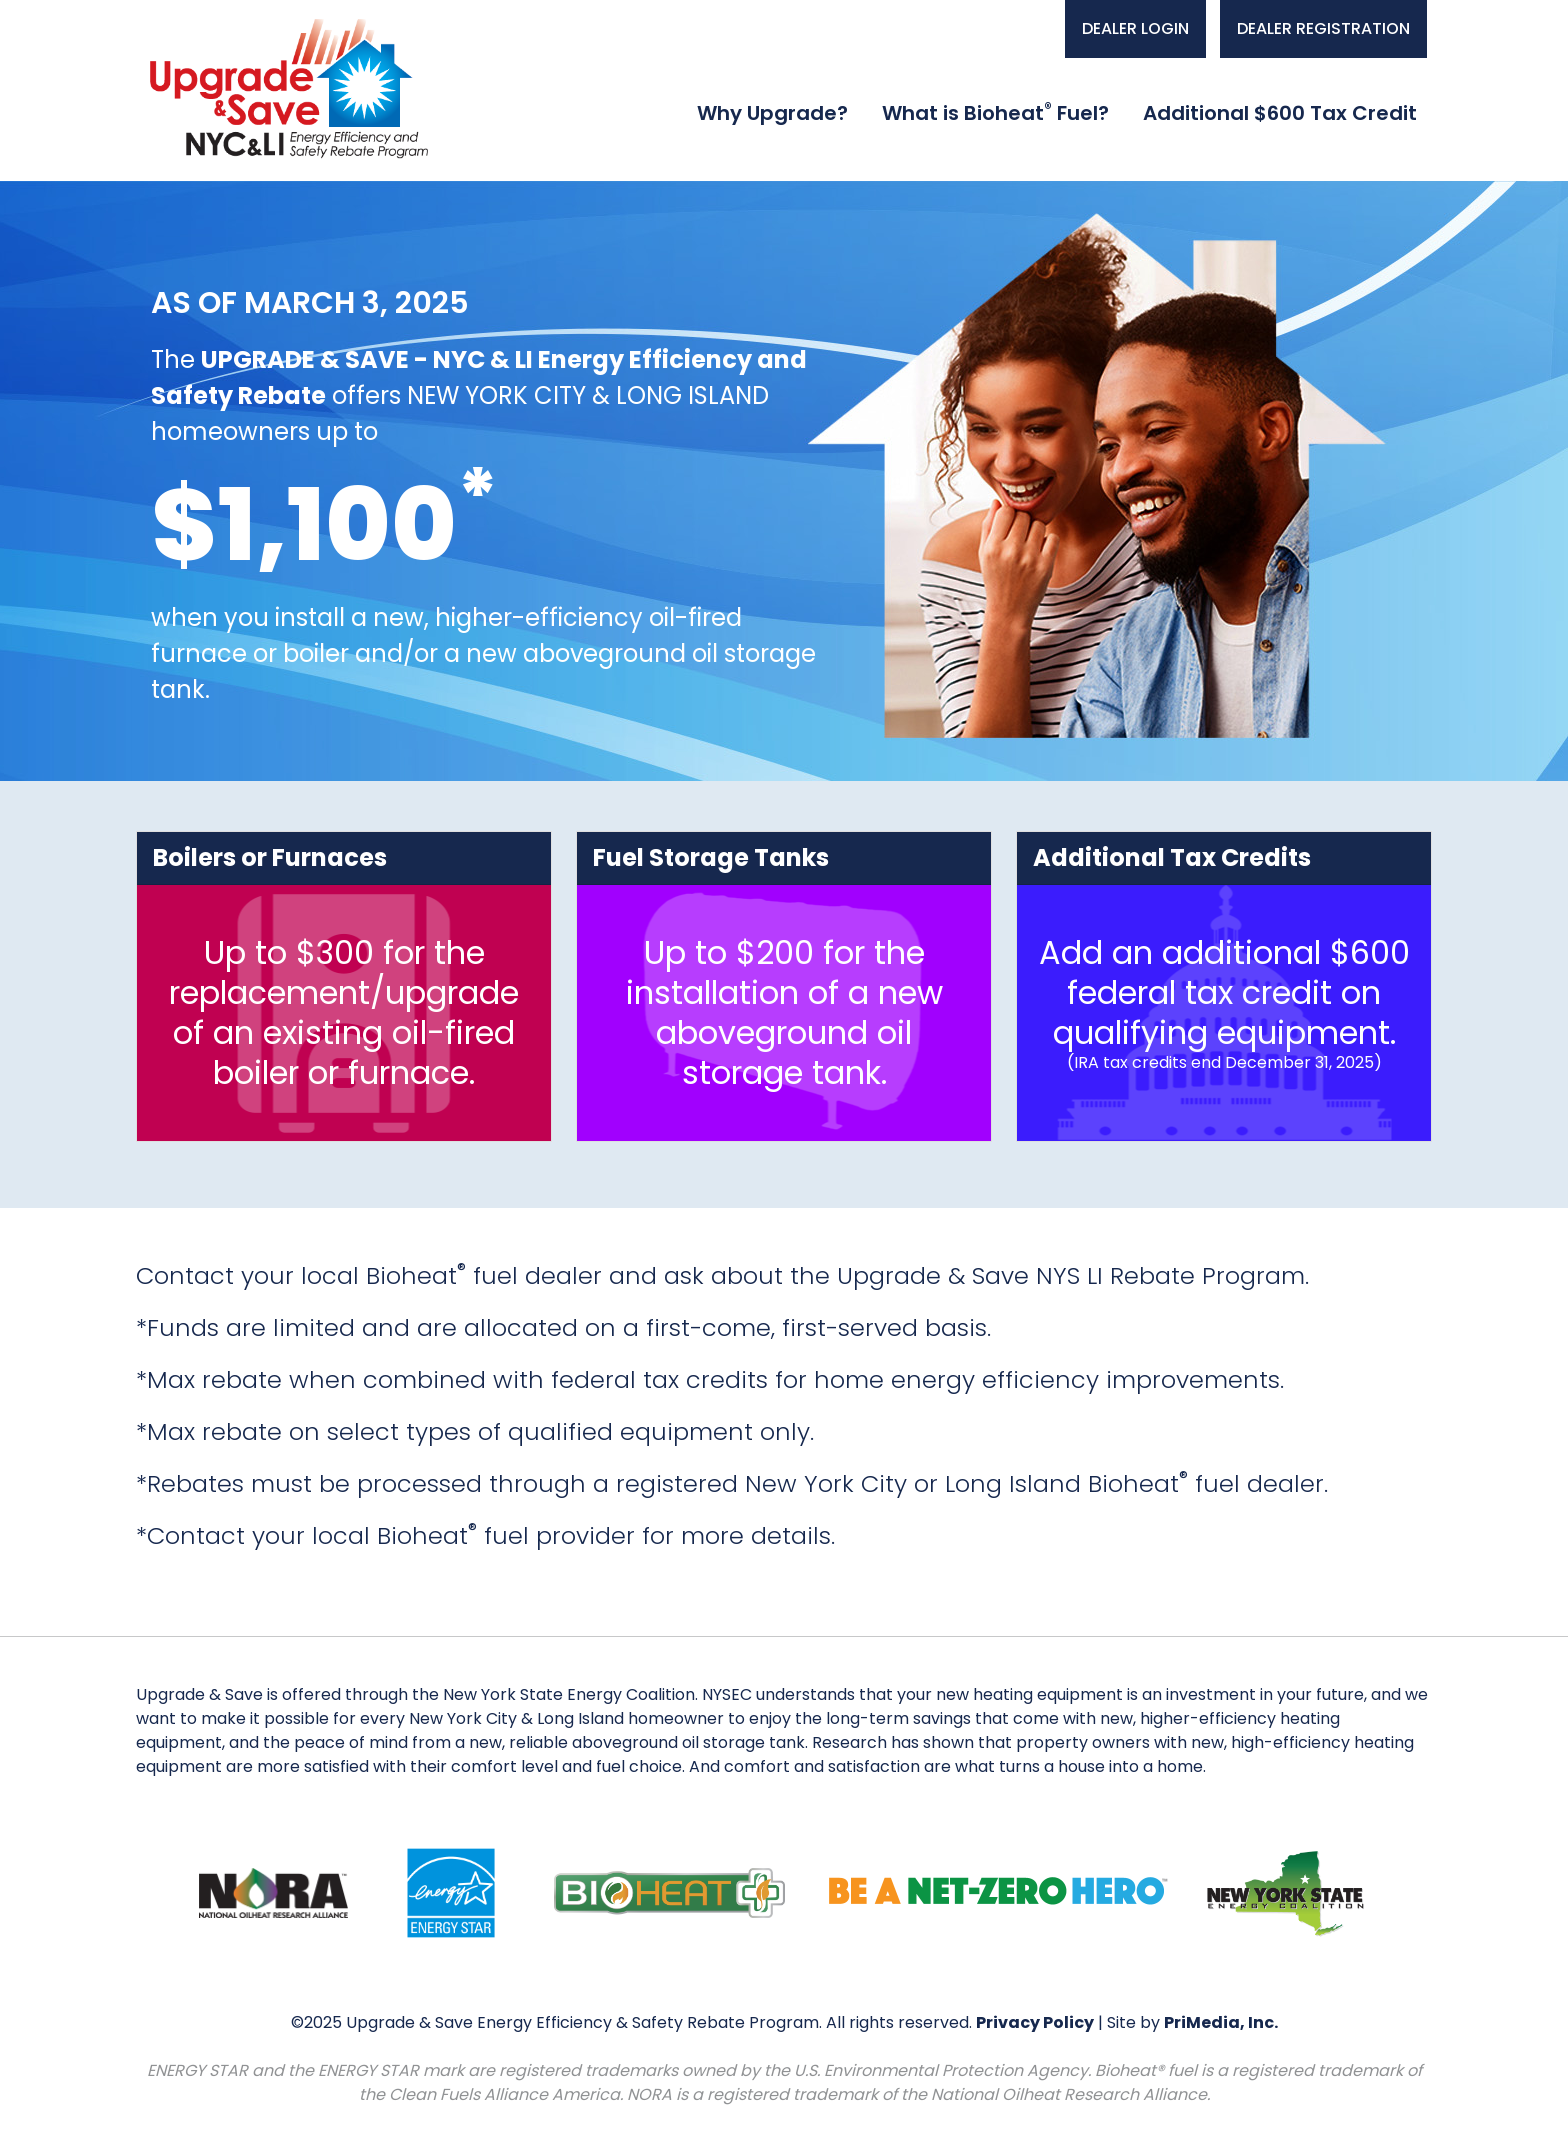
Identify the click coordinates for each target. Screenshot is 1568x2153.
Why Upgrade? (772, 113)
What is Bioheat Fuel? (995, 112)
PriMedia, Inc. (1221, 2022)
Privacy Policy (1035, 2022)
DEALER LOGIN (1135, 28)
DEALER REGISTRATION (1323, 28)
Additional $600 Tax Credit (1280, 113)
